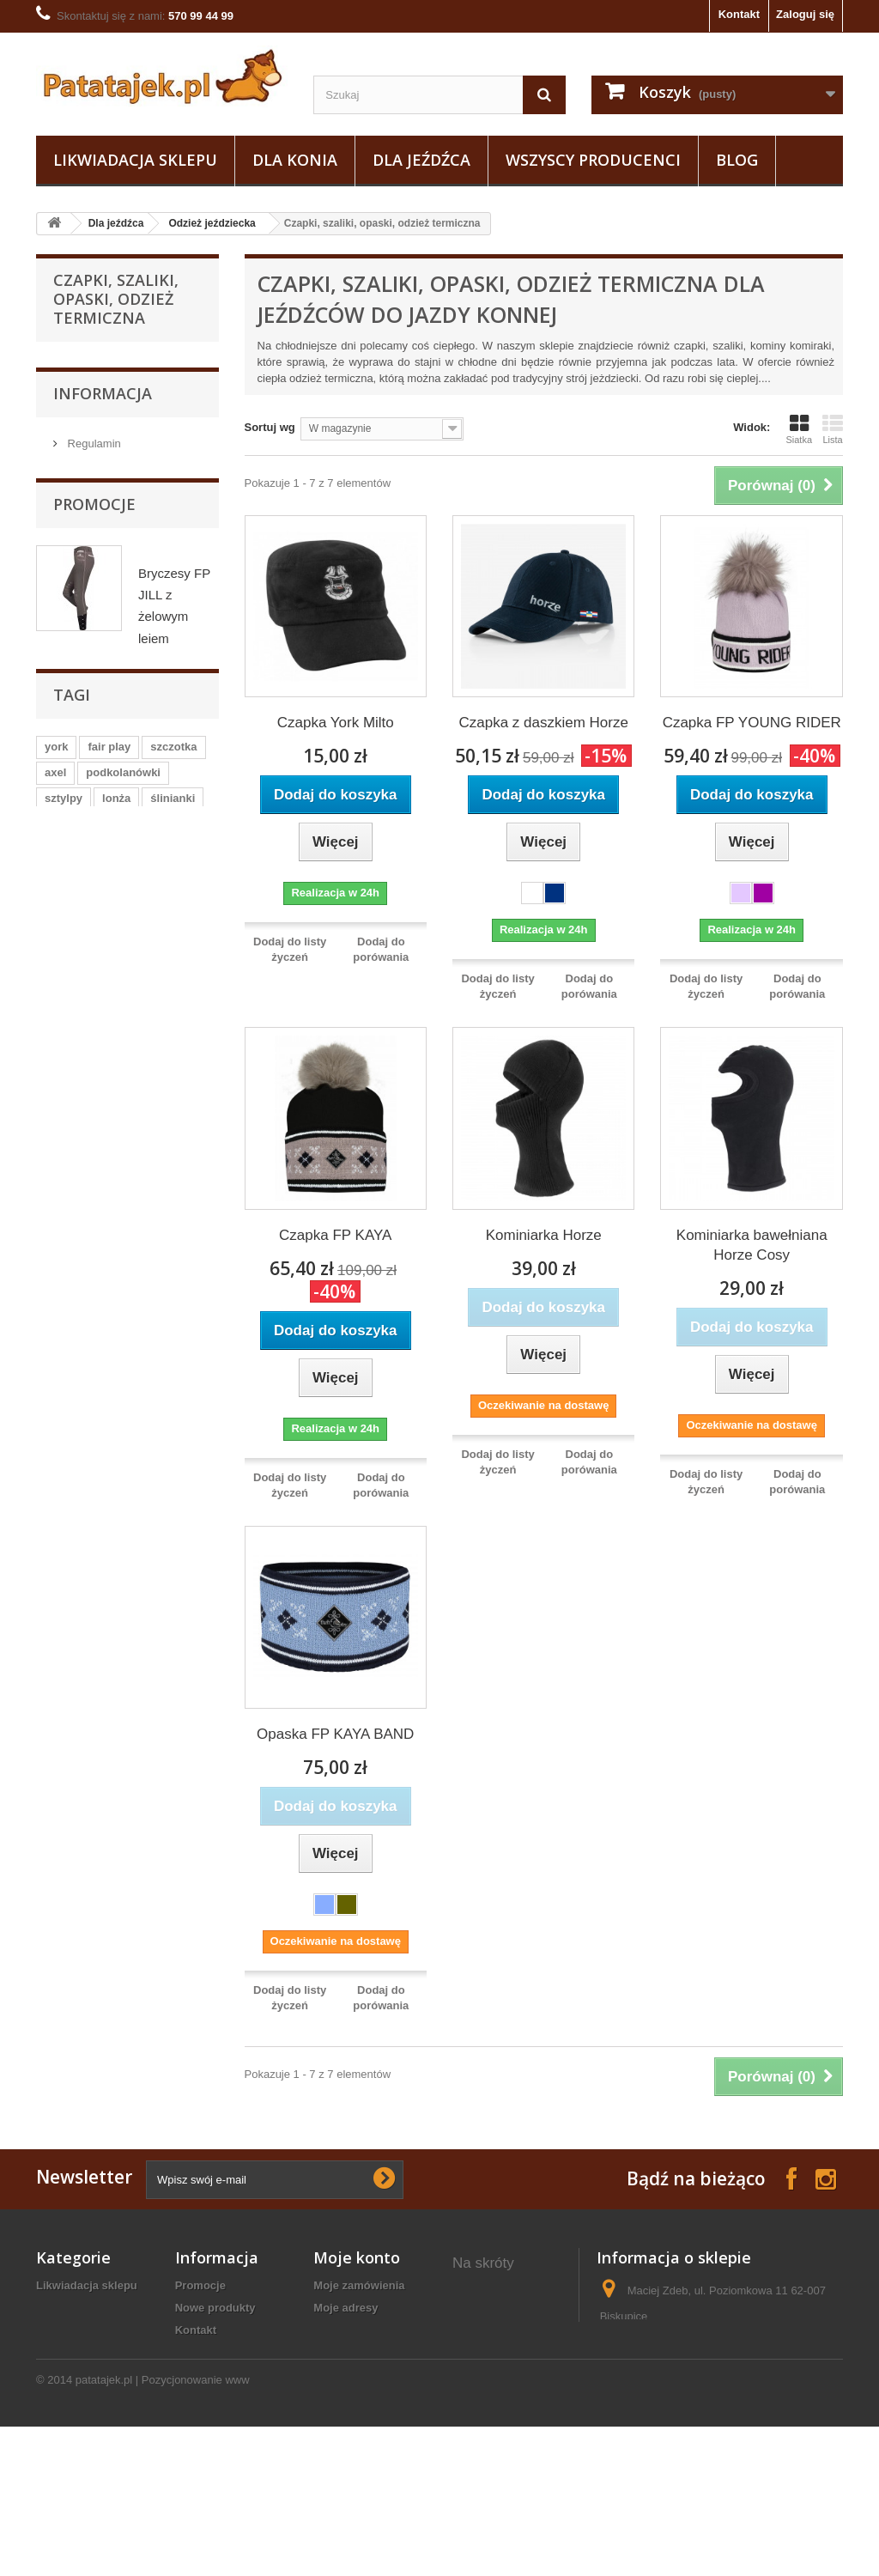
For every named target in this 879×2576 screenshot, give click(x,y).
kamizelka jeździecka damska (509, 2437)
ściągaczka (74, 1880)
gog (191, 1905)
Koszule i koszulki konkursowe (117, 598)
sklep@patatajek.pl (712, 2379)
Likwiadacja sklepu (135, 159)
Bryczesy (101, 505)
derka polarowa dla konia (503, 2295)
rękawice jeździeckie (508, 2467)
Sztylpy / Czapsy (106, 927)
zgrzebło (67, 1802)
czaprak (122, 1854)
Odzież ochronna (107, 901)
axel (55, 1751)
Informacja (102, 1153)
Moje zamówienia (358, 2285)
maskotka (135, 1905)
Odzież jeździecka (211, 223)
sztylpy (63, 1777)
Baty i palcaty (98, 954)
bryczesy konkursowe (485, 2399)
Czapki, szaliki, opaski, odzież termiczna (129, 835)
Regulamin (92, 1199)
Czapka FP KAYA (335, 1235)
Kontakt (739, 14)
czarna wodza (160, 1880)
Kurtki (93, 664)
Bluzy (92, 478)
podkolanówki (123, 1751)
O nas (80, 1224)
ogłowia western (496, 2369)
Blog (737, 159)
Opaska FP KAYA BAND (335, 1734)
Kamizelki (102, 532)
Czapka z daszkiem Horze (542, 722)
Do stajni (87, 1034)
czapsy (181, 1802)
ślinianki (172, 1777)
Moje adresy (345, 2307)
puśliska (130, 1828)
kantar (126, 1802)
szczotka (173, 1725)
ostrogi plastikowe (502, 2347)
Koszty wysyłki (215, 2352)
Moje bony (340, 2367)
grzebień (67, 1905)
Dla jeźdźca (421, 159)
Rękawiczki (106, 743)
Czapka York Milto (335, 722)
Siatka (798, 429)
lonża (116, 1777)
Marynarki (103, 558)
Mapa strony (208, 2441)
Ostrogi (83, 1060)
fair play (109, 1725)
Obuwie (84, 1007)
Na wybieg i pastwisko (120, 1087)
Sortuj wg (270, 427)
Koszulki (99, 637)
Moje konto (356, 2257)
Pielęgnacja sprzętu (114, 981)
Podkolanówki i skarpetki (110, 703)
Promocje (94, 1289)
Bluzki (93, 874)
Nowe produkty (215, 2307)
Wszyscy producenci (593, 159)
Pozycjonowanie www (196, 2529)
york (56, 1725)
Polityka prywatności (230, 2374)
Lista (832, 429)
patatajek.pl (104, 2529)
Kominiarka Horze (544, 1235)
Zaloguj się (805, 14)
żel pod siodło (490, 2324)
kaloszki (66, 1828)
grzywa (63, 1854)
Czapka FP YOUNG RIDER (752, 722)
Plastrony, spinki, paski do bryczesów (115, 782)
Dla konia (294, 159)
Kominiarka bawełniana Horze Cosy (751, 1245)
